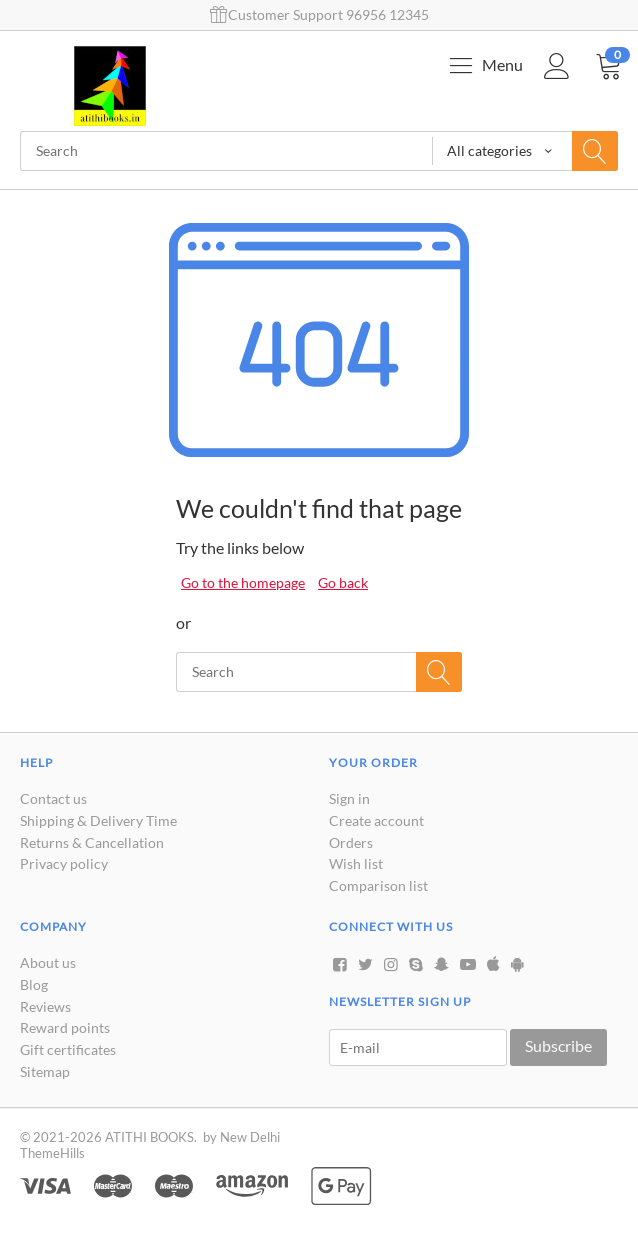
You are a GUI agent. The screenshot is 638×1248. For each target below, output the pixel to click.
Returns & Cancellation (92, 842)
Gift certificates (68, 1049)
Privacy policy (64, 863)
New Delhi (250, 1137)
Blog (34, 984)
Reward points (65, 1027)
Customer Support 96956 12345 (319, 14)
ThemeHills (52, 1153)
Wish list (356, 863)
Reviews (45, 1006)
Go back (343, 582)
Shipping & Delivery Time (98, 820)
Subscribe (558, 1045)
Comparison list (378, 885)
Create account (376, 820)
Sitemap (45, 1071)
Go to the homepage (243, 582)
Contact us (53, 798)
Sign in (349, 798)
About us (48, 962)
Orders (351, 842)
